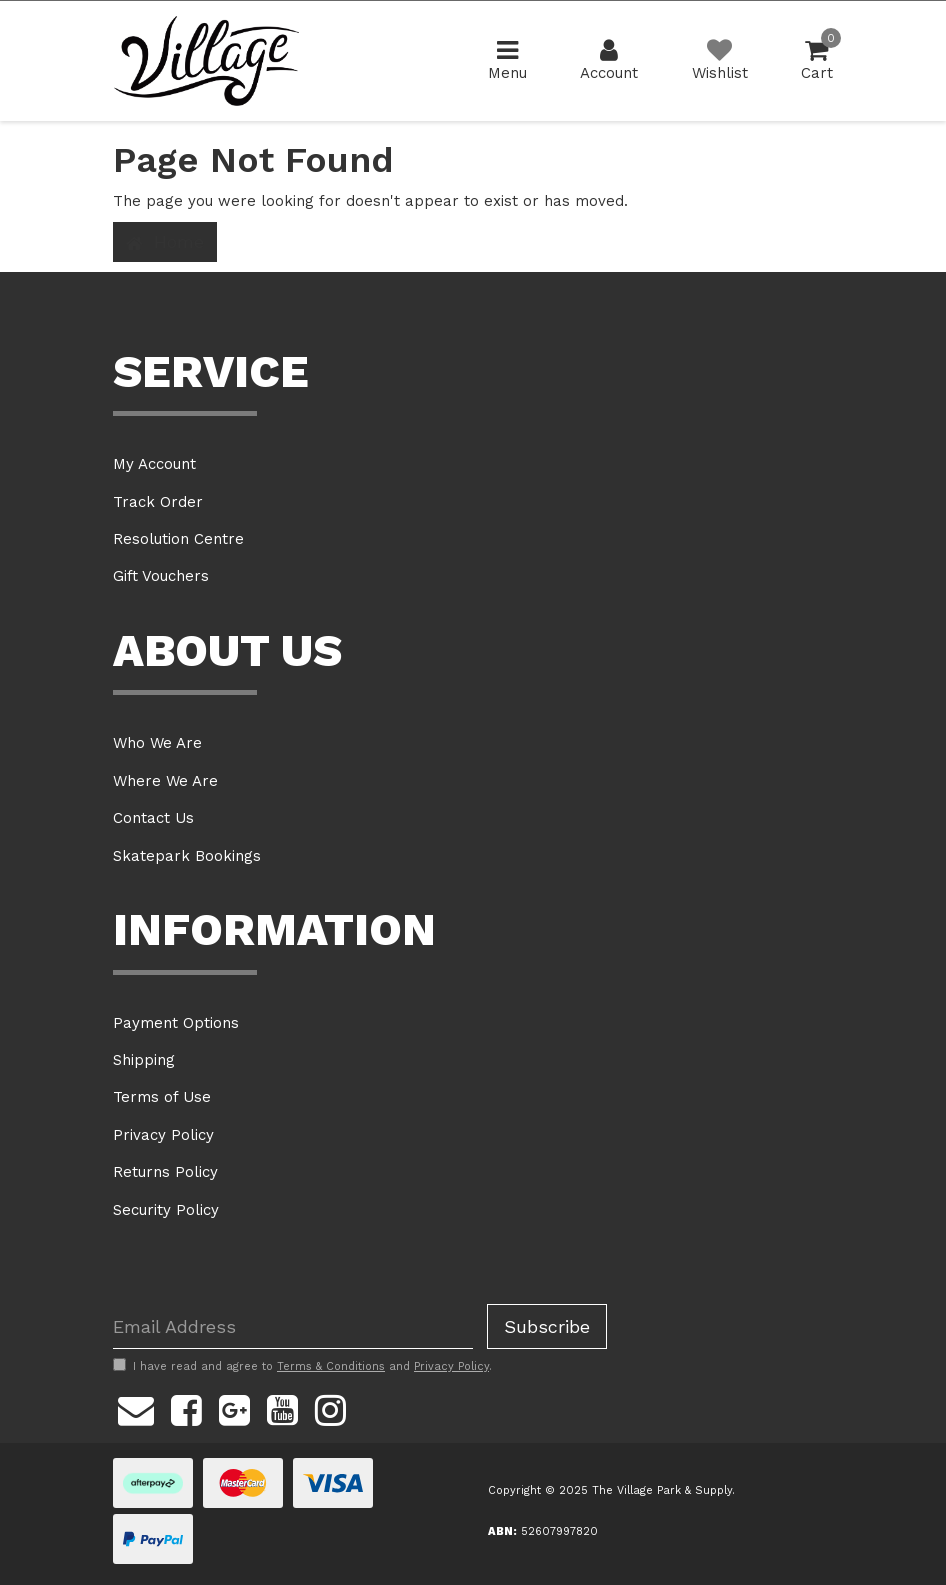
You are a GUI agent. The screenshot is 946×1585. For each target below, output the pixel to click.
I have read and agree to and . (302, 1366)
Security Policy (166, 1210)
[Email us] (136, 1407)
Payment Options (176, 1023)
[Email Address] (293, 1326)
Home (165, 242)
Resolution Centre (178, 539)
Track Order (158, 502)
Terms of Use (162, 1097)
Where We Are (165, 781)
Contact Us (153, 818)
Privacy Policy (163, 1135)
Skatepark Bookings (187, 856)
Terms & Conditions (331, 1366)
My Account (154, 464)
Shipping (144, 1060)
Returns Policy (165, 1172)
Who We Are (157, 743)
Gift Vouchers (161, 576)
